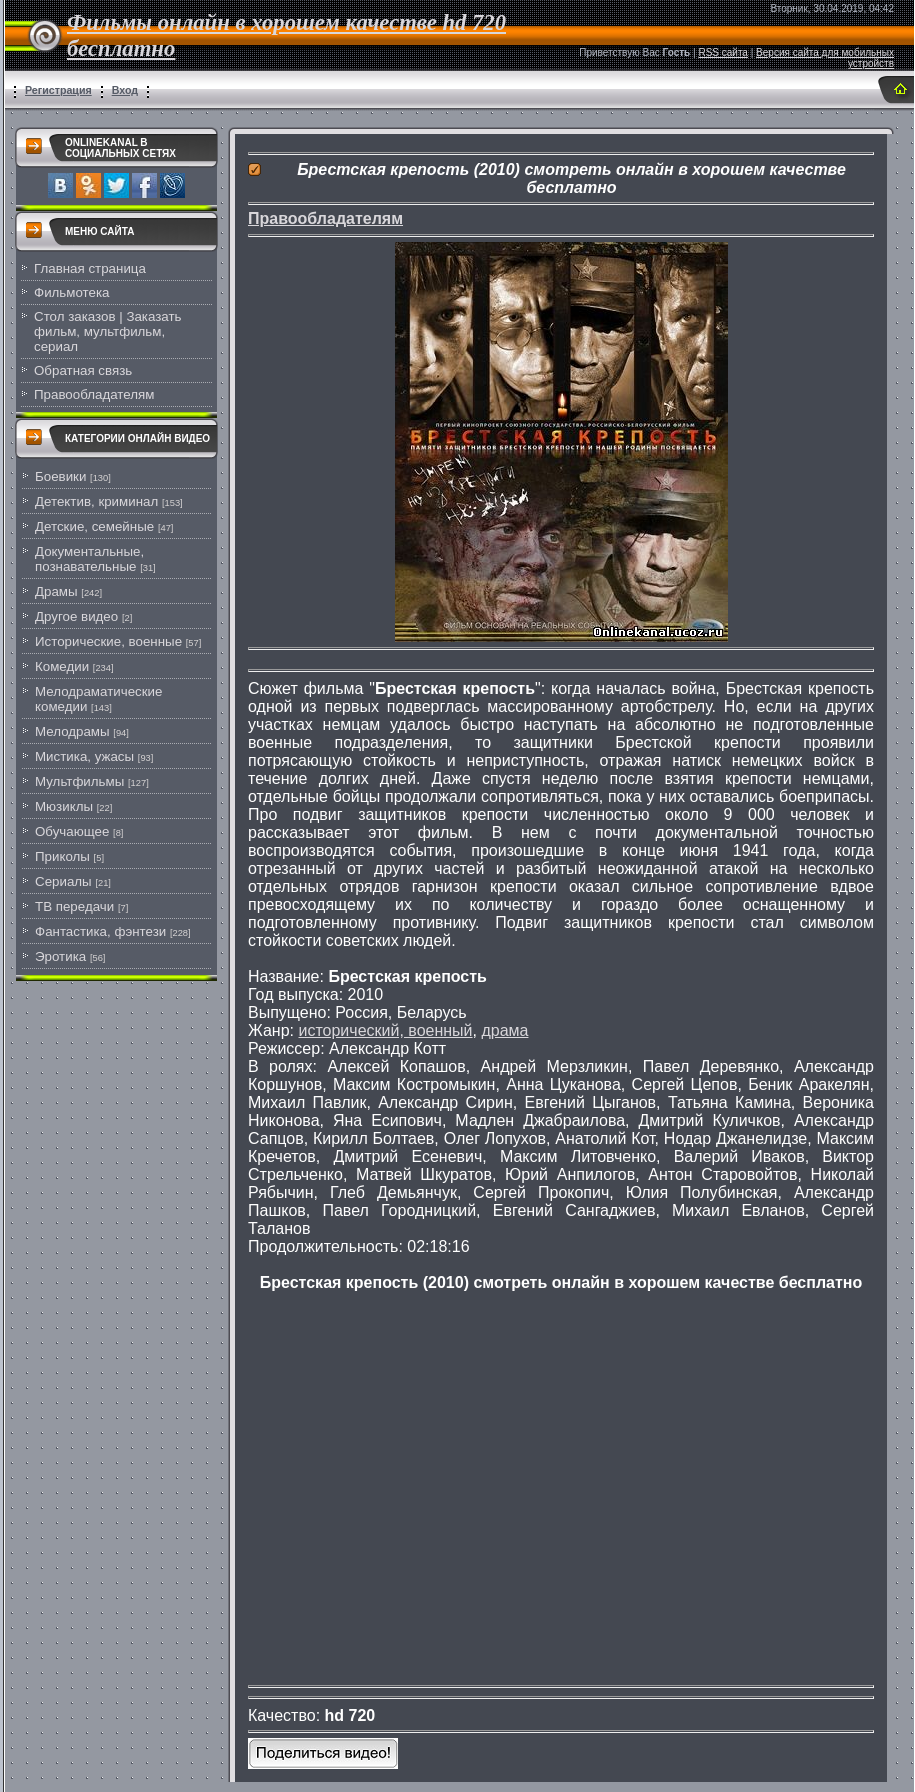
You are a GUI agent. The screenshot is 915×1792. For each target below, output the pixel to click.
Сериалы (63, 881)
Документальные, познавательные (89, 559)
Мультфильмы (79, 781)
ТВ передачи (74, 906)
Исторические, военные (108, 641)
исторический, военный (385, 1030)
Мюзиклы (64, 806)
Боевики (60, 476)
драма (504, 1030)
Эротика (60, 956)
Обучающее (72, 831)
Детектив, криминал (96, 501)
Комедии (62, 666)
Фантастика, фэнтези (100, 931)
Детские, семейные (94, 526)
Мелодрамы (72, 731)
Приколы (62, 856)
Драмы (56, 591)
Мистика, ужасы (84, 756)
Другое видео (76, 616)
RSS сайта (723, 52)
